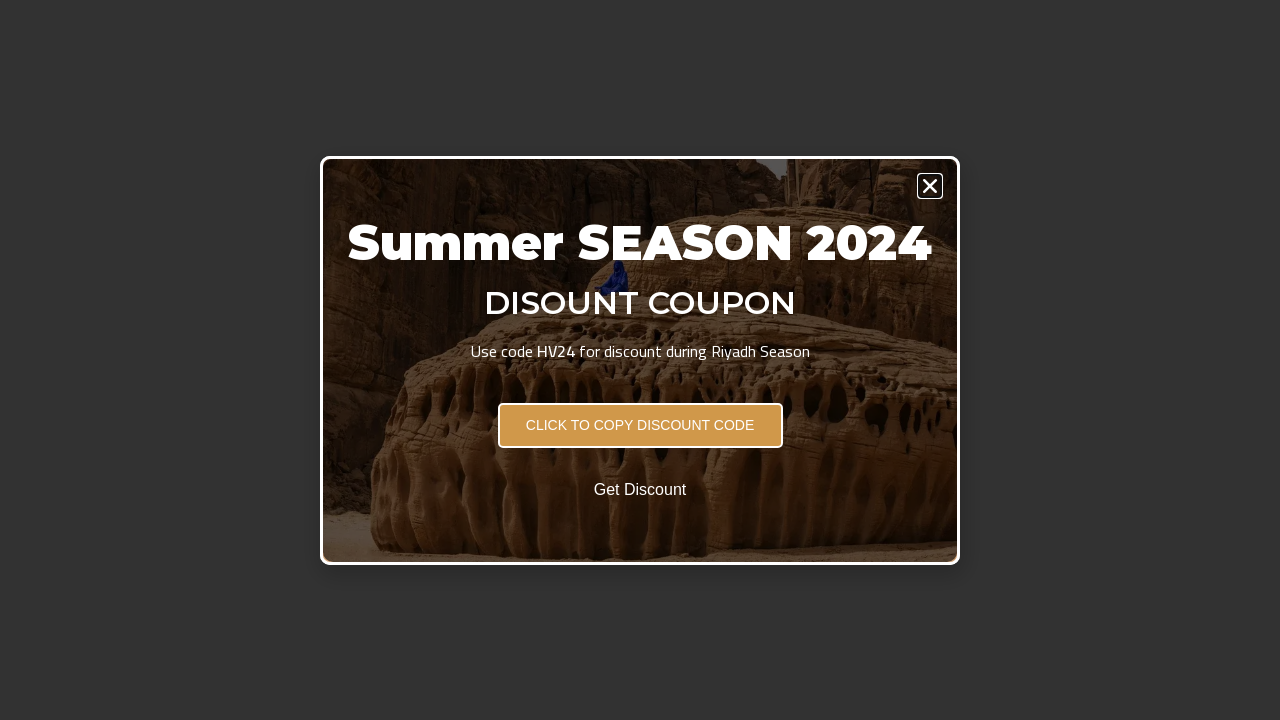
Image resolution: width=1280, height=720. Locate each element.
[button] (930, 186)
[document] (640, 360)
